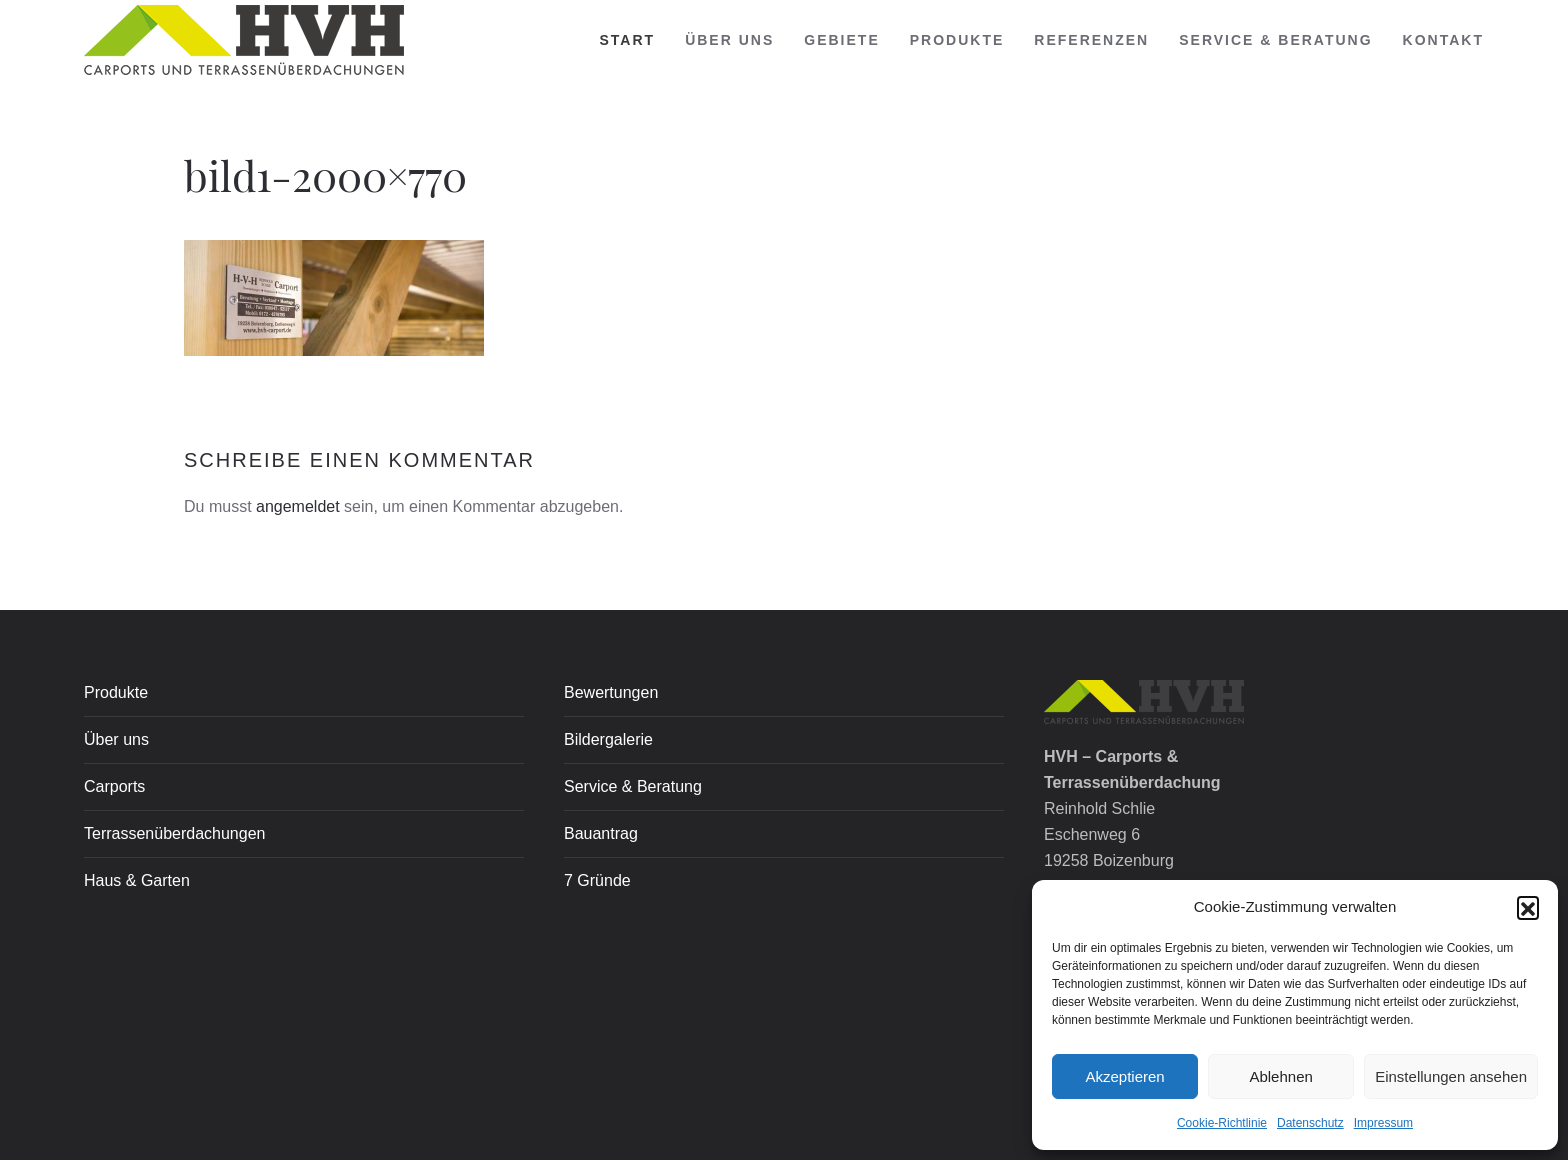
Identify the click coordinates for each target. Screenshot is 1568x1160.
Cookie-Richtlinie (1222, 1123)
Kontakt (1443, 40)
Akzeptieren (1124, 1076)
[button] (1528, 907)
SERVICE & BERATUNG (1275, 40)
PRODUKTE (957, 40)
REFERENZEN (1091, 40)
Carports (114, 786)
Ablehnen (1280, 1076)
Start (628, 40)
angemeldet (298, 506)
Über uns (729, 40)
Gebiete (841, 40)
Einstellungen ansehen (1451, 1076)
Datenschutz (1310, 1123)
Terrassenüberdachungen (174, 833)
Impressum (1383, 1123)
